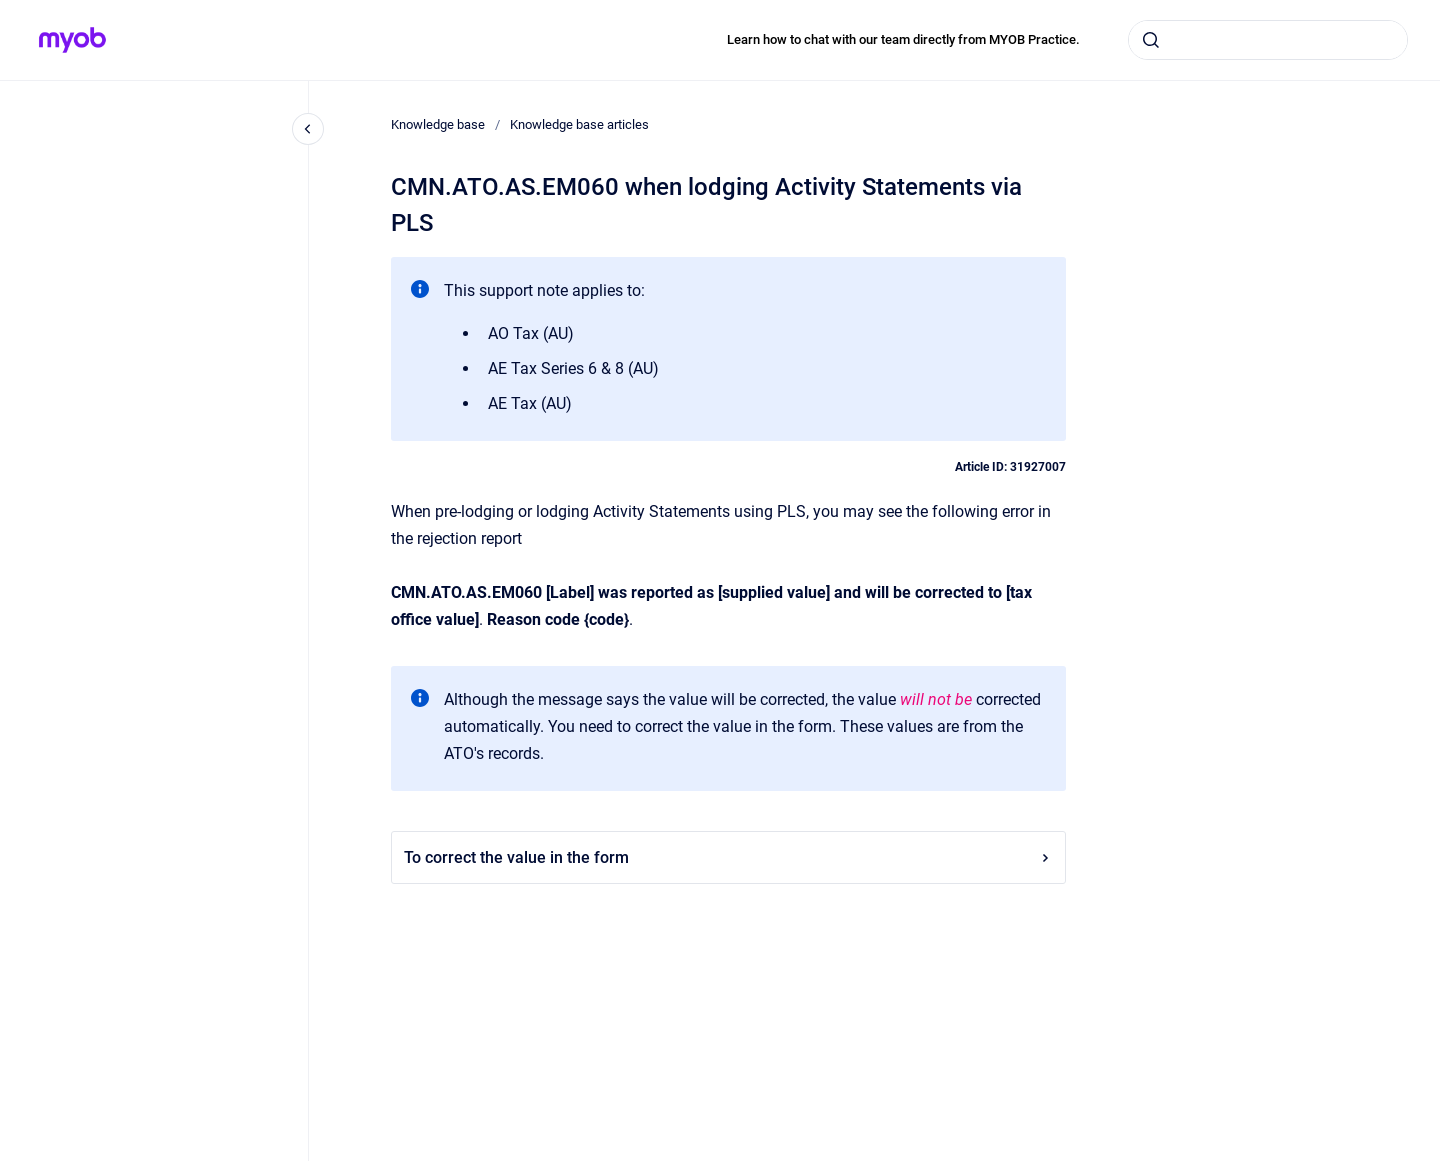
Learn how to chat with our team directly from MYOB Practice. (903, 39)
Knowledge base (438, 124)
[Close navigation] (308, 129)
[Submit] (1151, 40)
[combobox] (1268, 40)
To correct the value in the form (728, 857)
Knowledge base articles (579, 124)
